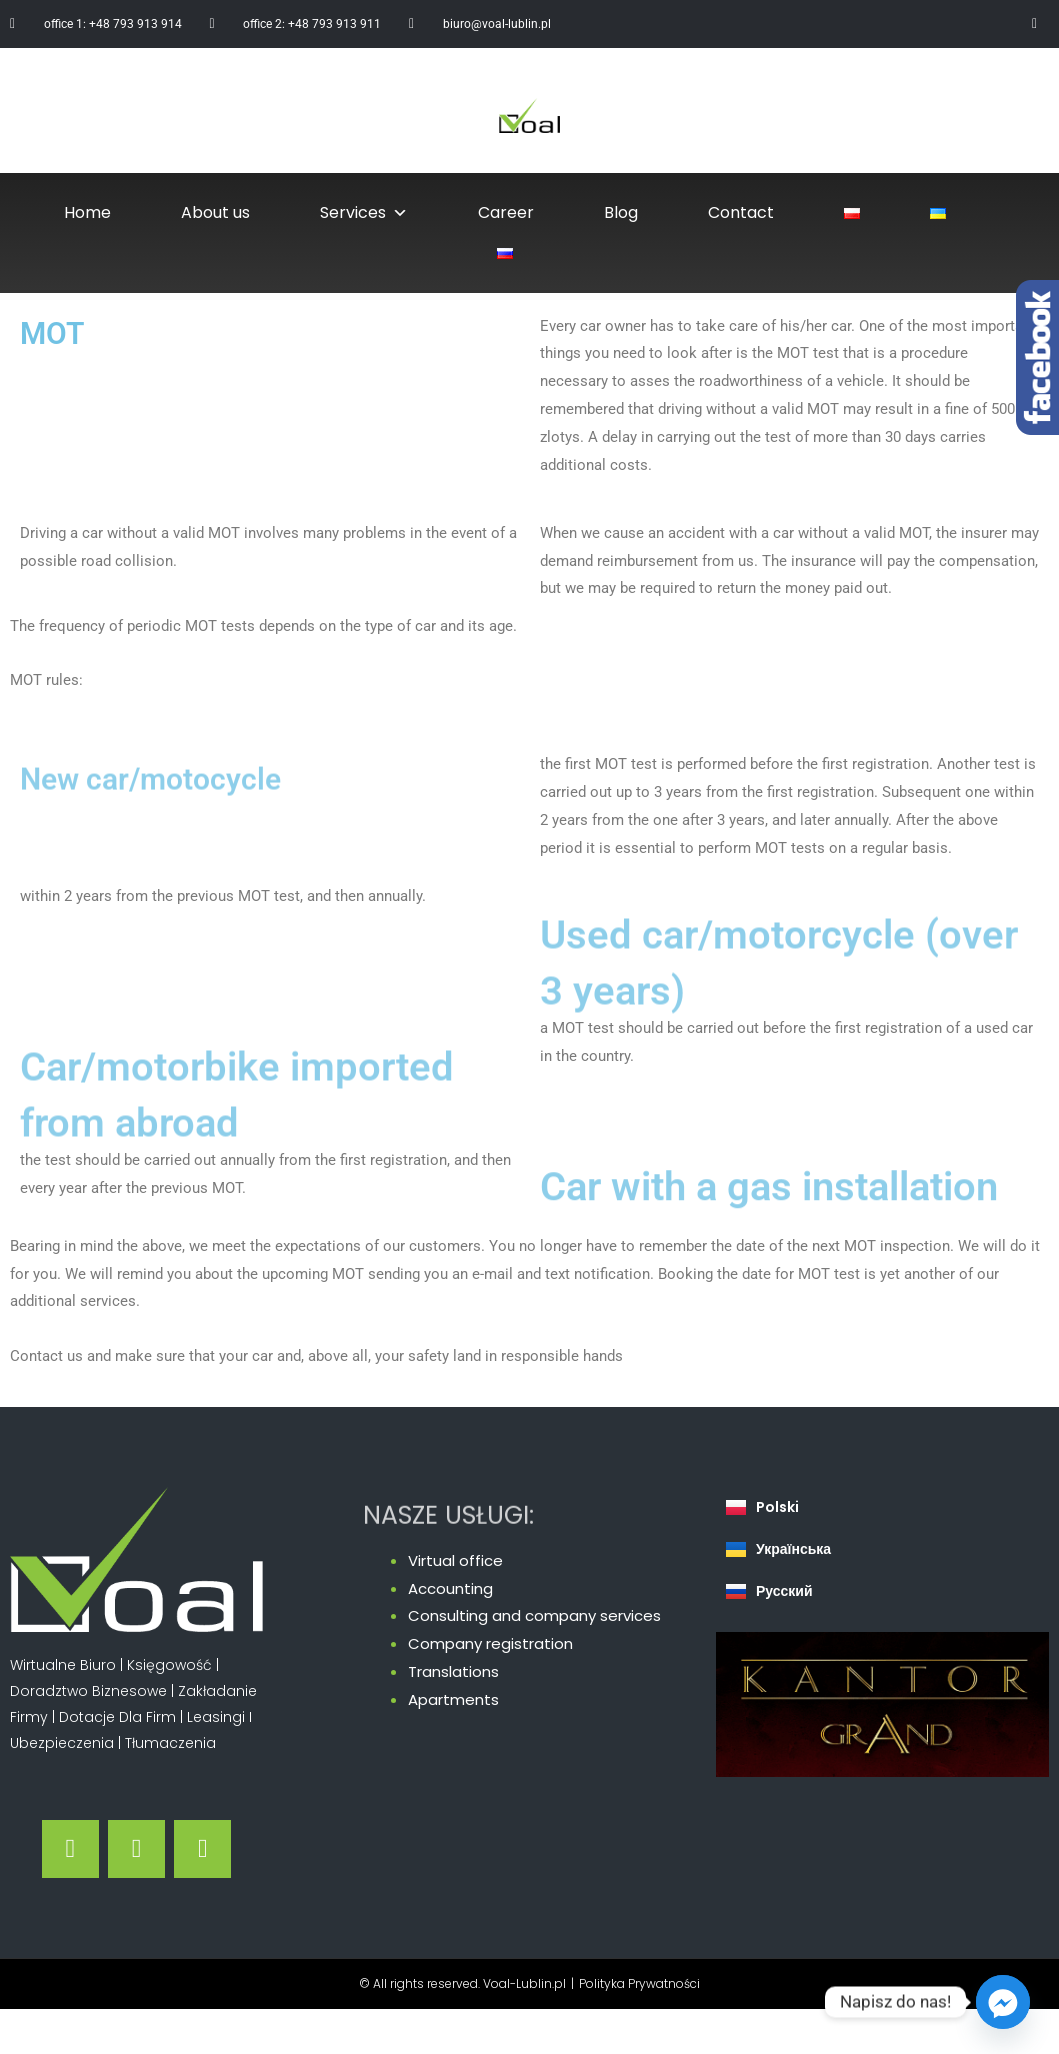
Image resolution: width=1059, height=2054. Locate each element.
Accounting (450, 1588)
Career (506, 212)
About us (215, 212)
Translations (453, 1671)
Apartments (453, 1699)
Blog (621, 212)
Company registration (490, 1643)
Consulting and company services (534, 1615)
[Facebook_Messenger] (1003, 2002)
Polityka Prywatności (639, 1983)
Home (87, 212)
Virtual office (455, 1560)
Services (364, 213)
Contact (741, 212)
